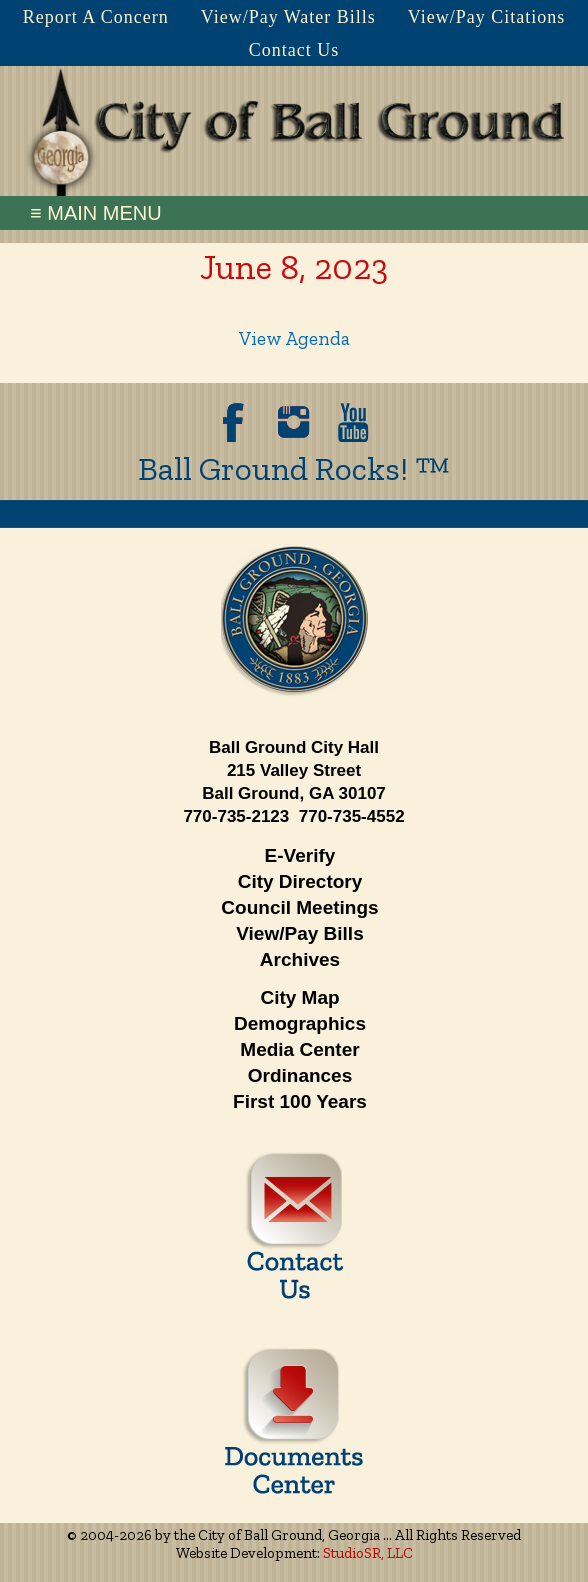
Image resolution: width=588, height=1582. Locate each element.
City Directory (300, 881)
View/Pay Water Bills (288, 17)
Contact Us (294, 50)
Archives (300, 959)
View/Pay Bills (299, 933)
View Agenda (294, 338)
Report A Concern (96, 17)
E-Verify (300, 855)
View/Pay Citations (486, 17)
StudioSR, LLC (368, 1553)
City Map (299, 997)
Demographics (300, 1023)
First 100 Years (300, 1101)
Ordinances (300, 1075)
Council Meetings (299, 907)
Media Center (299, 1049)
